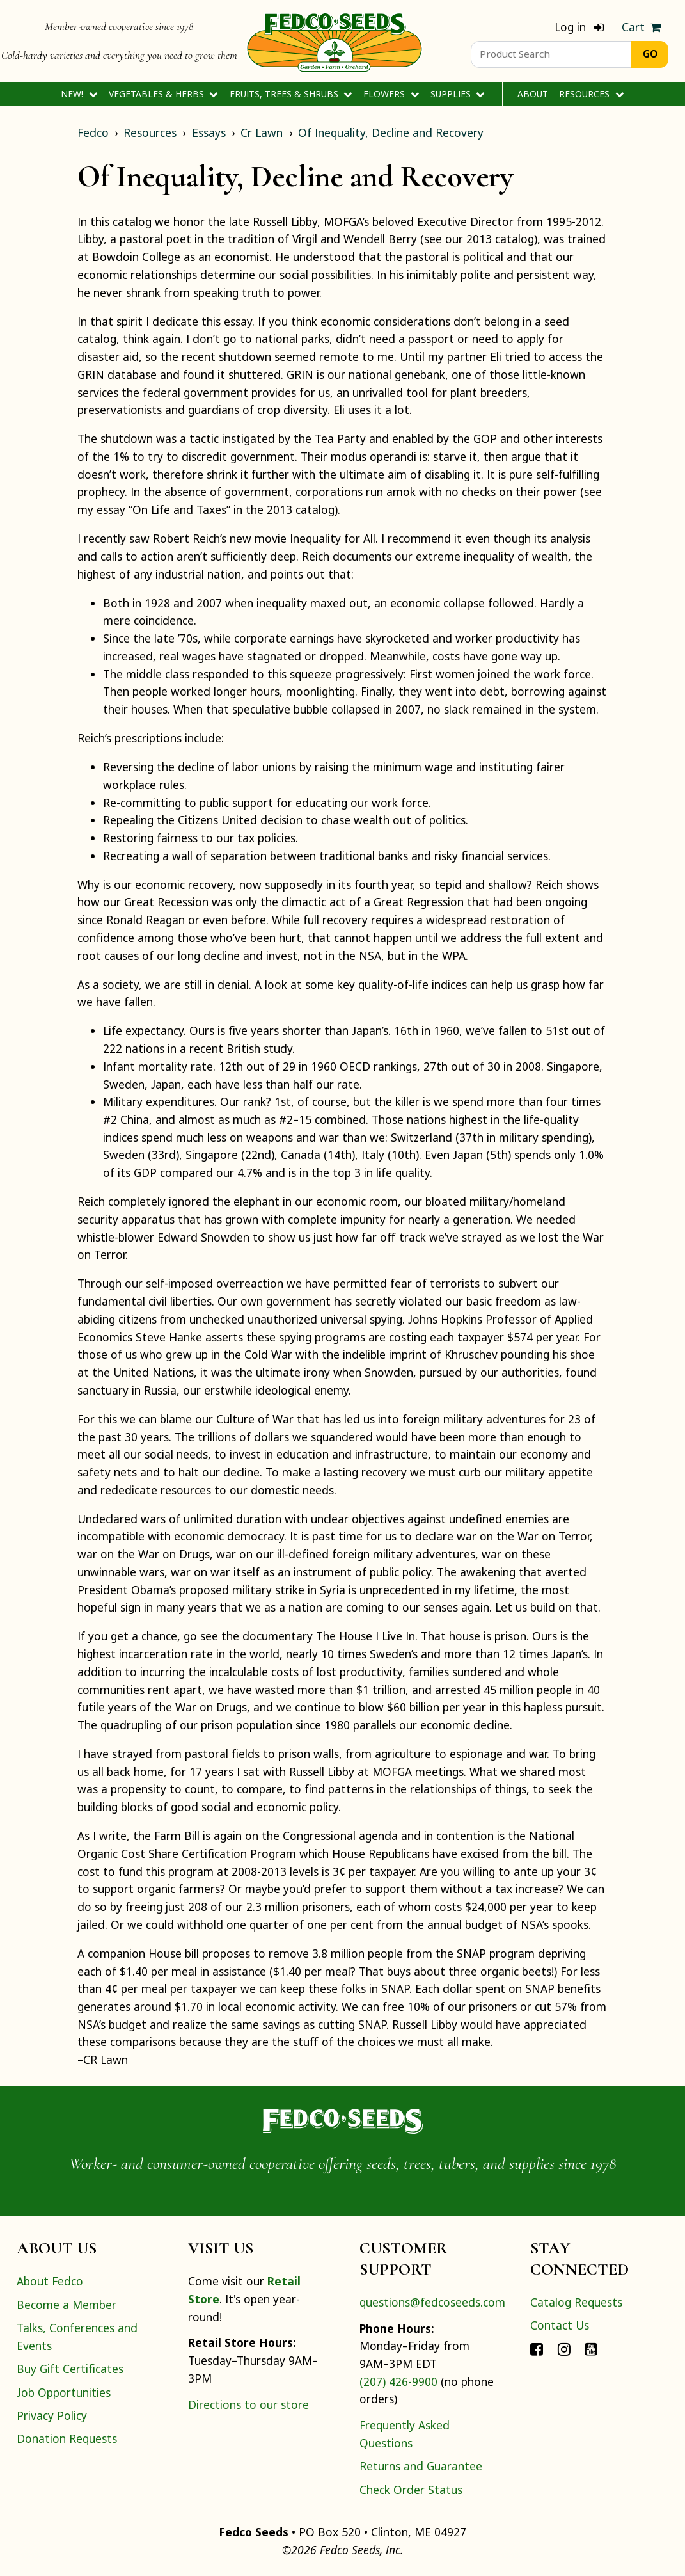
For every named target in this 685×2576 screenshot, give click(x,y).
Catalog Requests (576, 2302)
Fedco (93, 132)
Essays (209, 132)
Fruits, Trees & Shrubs (291, 94)
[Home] (334, 41)
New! (79, 94)
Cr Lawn (261, 132)
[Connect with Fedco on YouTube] (591, 2348)
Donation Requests (67, 2438)
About (532, 94)
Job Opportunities (64, 2392)
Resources (591, 94)
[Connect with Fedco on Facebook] (536, 2348)
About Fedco (50, 2281)
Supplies (457, 94)
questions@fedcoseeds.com (432, 2302)
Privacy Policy (52, 2415)
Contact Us (559, 2325)
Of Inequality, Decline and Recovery (391, 132)
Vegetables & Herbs (163, 94)
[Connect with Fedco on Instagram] (564, 2348)
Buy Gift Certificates (70, 2368)
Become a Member (66, 2304)
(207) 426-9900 (398, 2381)
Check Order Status (410, 2489)
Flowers (391, 94)
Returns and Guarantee (420, 2466)
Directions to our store (248, 2404)
